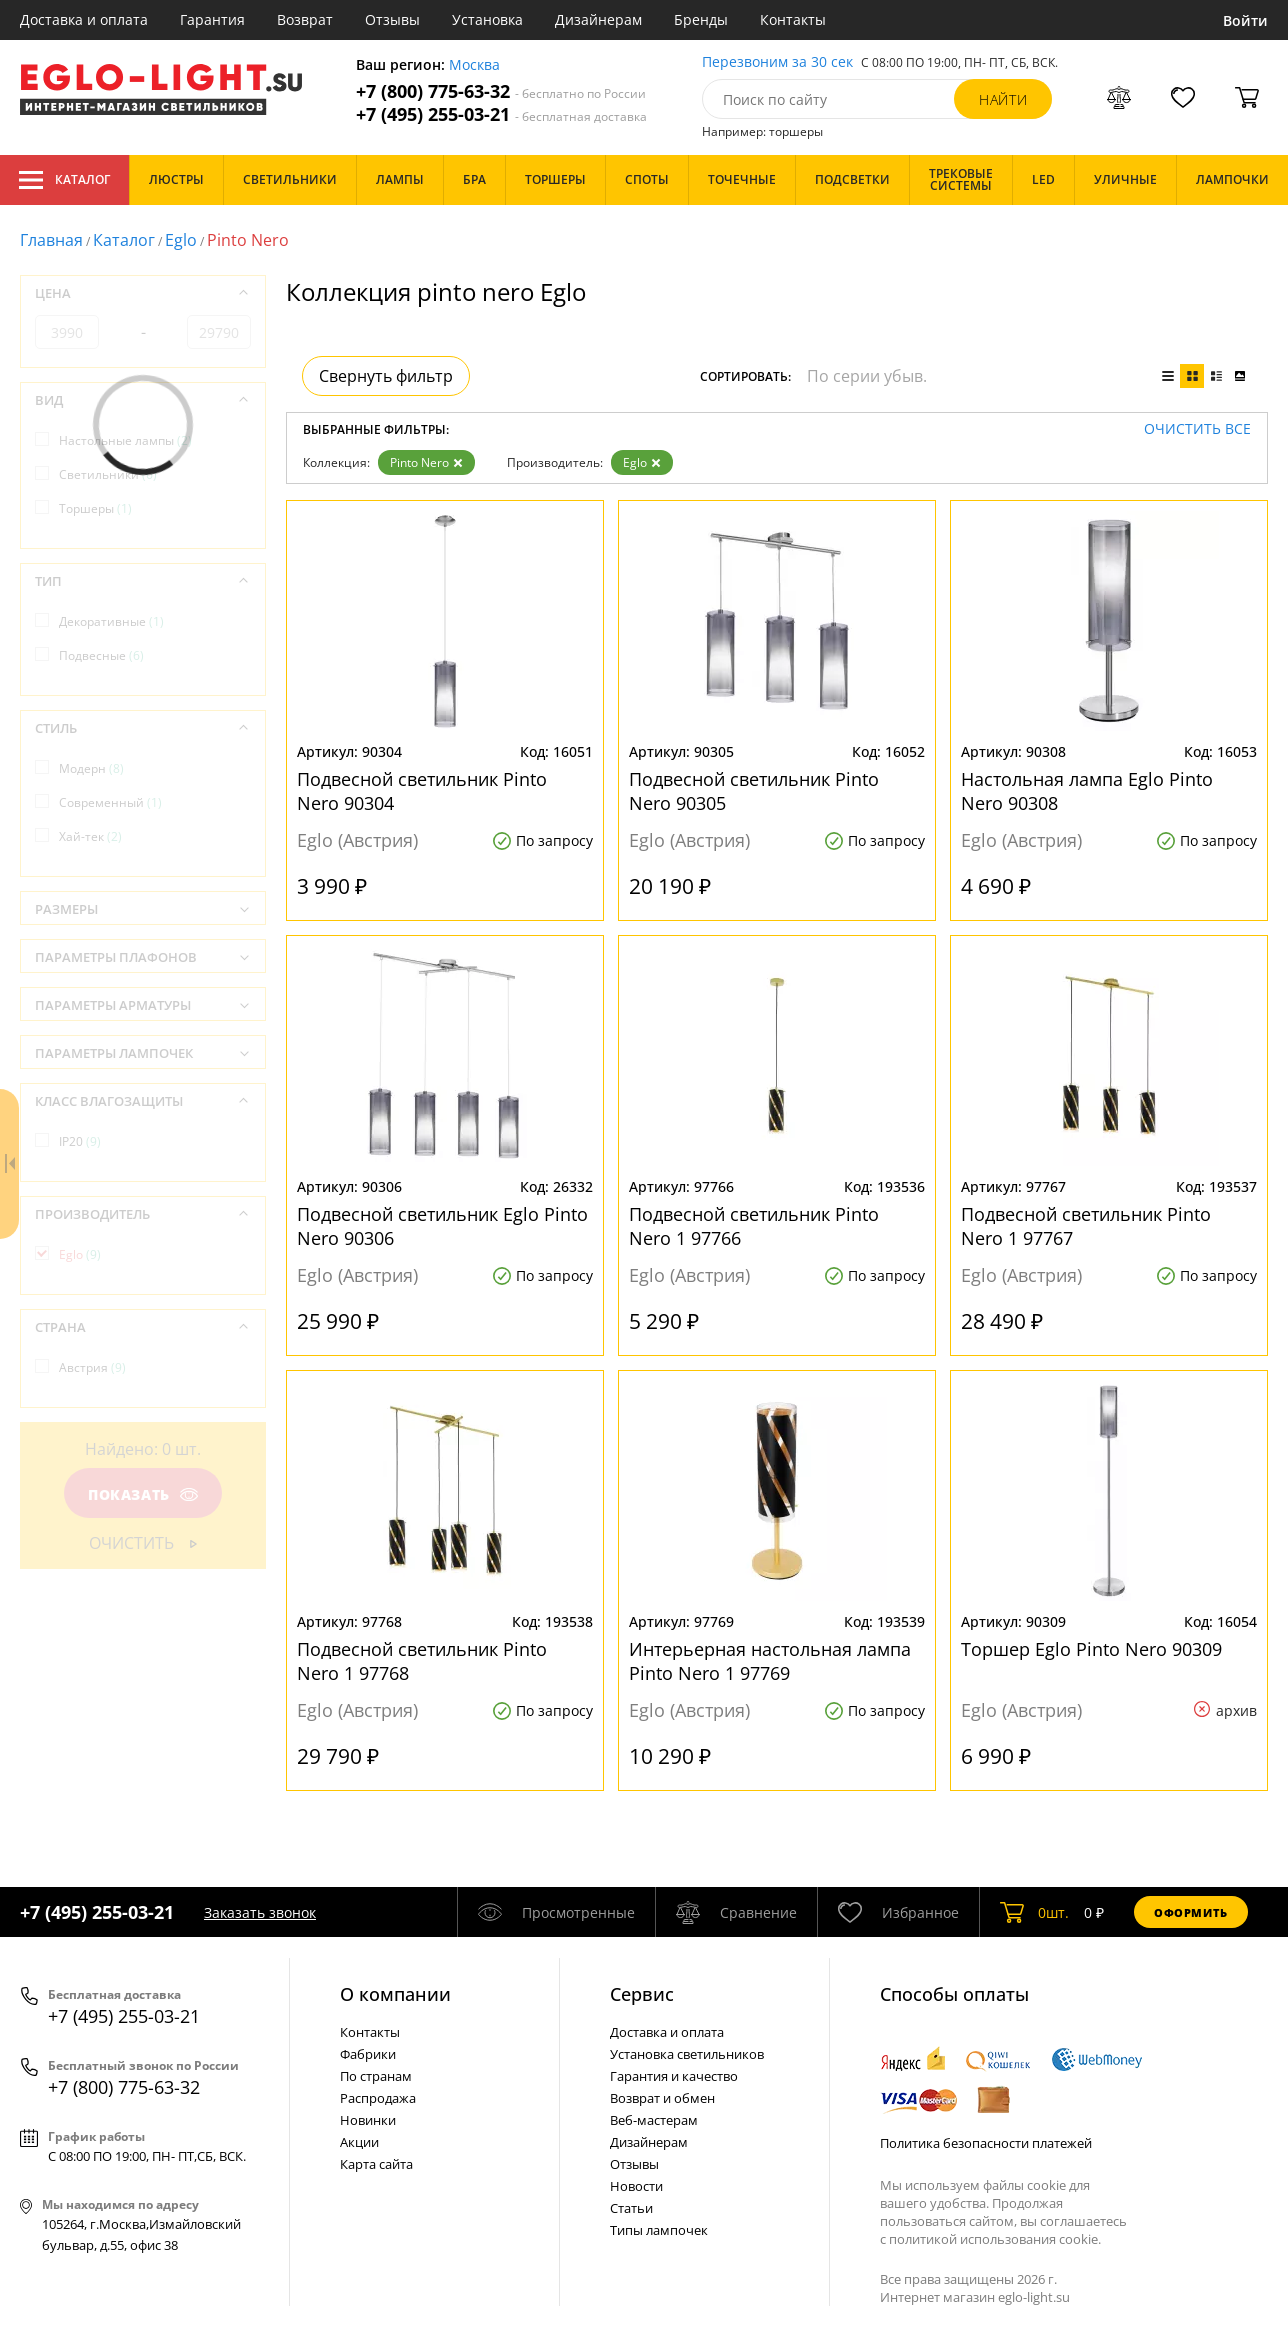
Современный (110, 802)
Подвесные (101, 655)
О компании (395, 1994)
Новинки (368, 2120)
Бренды (701, 19)
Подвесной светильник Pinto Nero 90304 (422, 791)
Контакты (793, 19)
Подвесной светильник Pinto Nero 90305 (754, 791)
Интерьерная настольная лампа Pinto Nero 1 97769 (770, 1661)
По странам (376, 2076)
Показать (143, 1494)
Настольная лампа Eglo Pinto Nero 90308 (1087, 791)
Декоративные (111, 621)
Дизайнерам (598, 19)
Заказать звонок (260, 1912)
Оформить (1191, 1912)
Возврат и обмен (662, 2098)
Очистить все (1197, 429)
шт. (1034, 1912)
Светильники (108, 474)
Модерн (91, 768)
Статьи (631, 2208)
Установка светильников (687, 2054)
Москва (474, 65)
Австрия (92, 1367)
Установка (487, 19)
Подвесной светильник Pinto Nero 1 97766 (754, 1226)
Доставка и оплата (84, 19)
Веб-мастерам (654, 2120)
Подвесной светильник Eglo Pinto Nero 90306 (442, 1226)
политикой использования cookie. (995, 2239)
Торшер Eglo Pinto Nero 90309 (1091, 1649)
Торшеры (95, 508)
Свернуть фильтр (386, 376)
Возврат (305, 19)
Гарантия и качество (674, 2076)
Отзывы (392, 19)
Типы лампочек (659, 2230)
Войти (1245, 20)
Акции (359, 2142)
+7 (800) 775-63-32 (501, 91)
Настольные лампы (125, 440)
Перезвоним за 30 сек (777, 62)
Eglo (181, 240)
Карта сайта (376, 2164)
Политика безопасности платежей (986, 2143)
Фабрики (368, 2054)
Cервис (642, 1994)
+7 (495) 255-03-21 (501, 114)
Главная (51, 240)
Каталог (64, 180)
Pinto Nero (426, 462)
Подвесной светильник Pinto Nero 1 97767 (1086, 1226)
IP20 (80, 1141)
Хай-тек (90, 836)
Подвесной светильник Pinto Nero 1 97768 (422, 1661)
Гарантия (212, 19)
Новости (636, 2186)
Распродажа (378, 2098)
